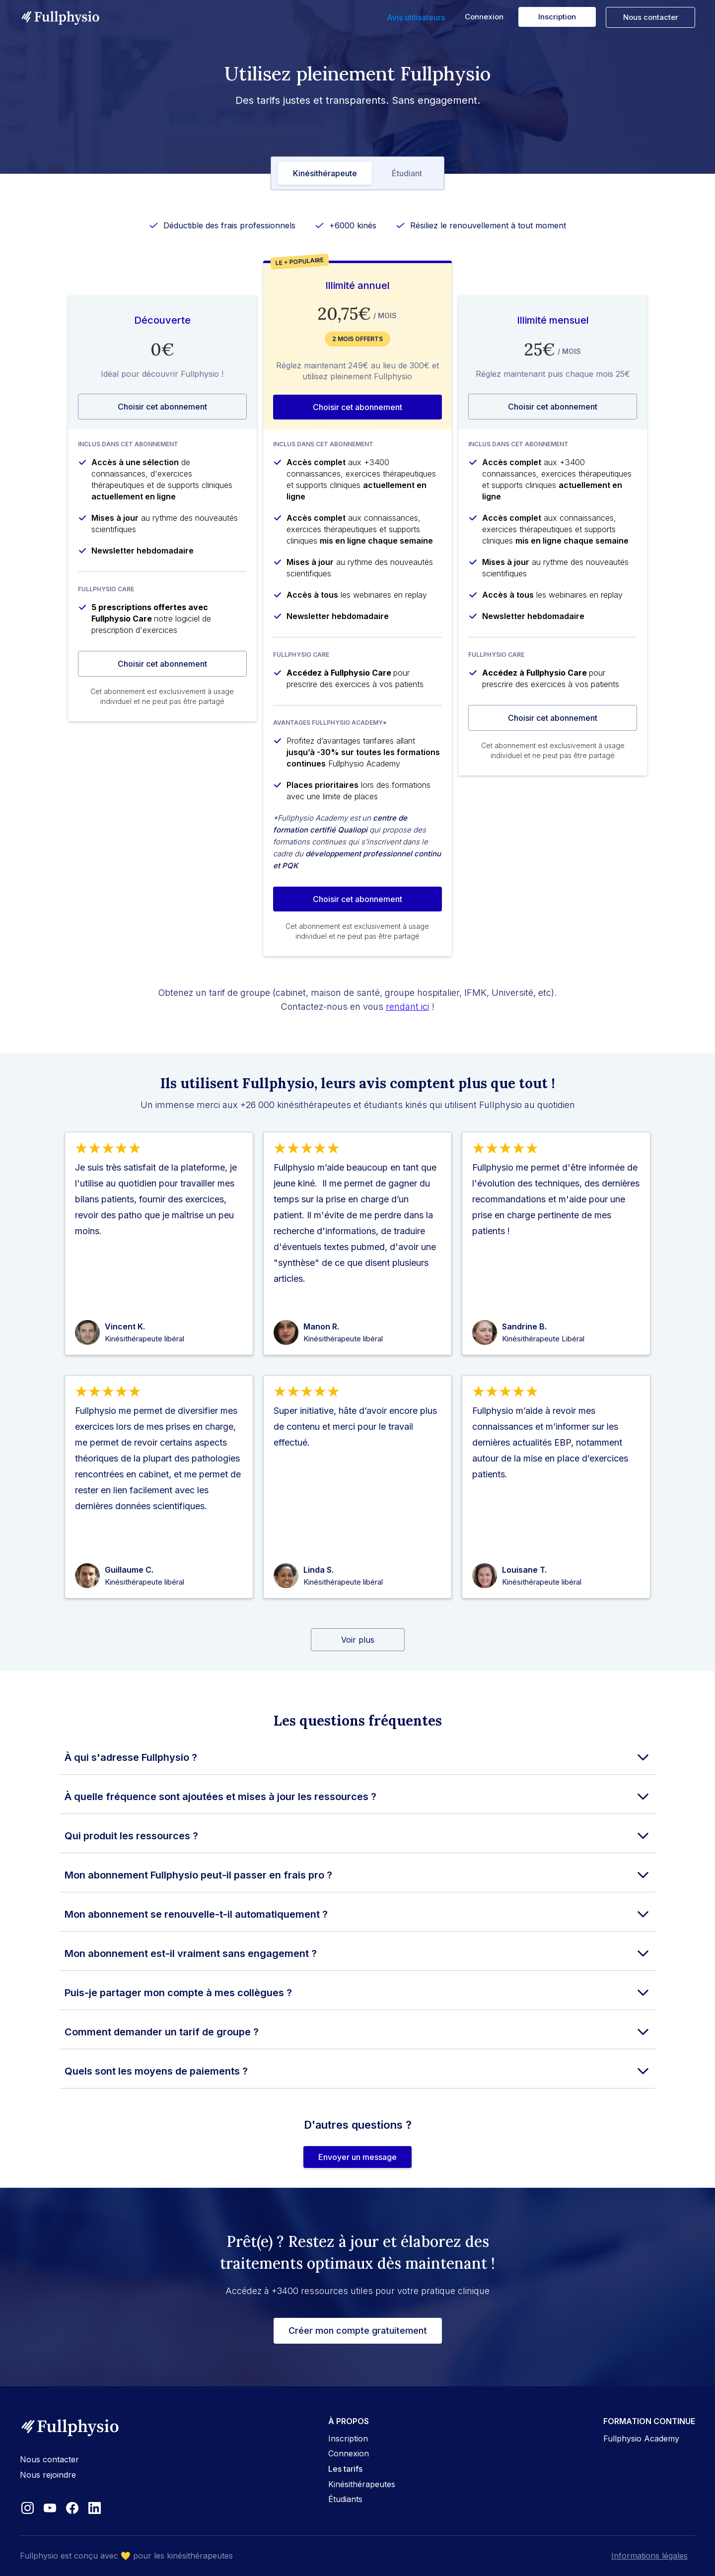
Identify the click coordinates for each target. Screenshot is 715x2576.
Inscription (557, 16)
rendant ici (407, 1006)
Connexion (484, 16)
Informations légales (649, 2556)
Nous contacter (650, 17)
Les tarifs (345, 2469)
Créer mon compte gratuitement (357, 2330)
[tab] (325, 173)
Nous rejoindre (48, 2475)
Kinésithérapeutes (361, 2484)
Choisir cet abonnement (162, 407)
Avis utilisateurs (416, 17)
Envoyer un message (357, 2157)
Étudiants (345, 2499)
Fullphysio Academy (641, 2438)
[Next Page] (358, 1639)
